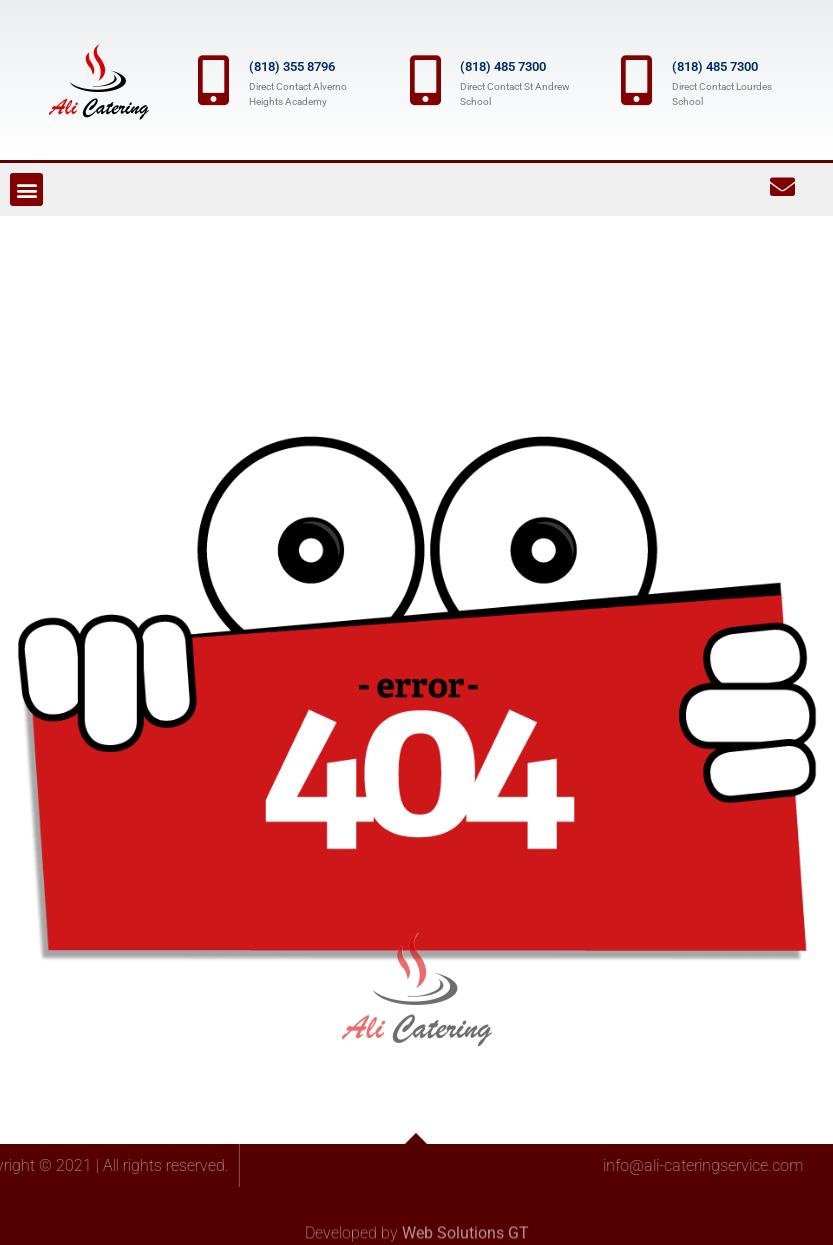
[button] (26, 189)
